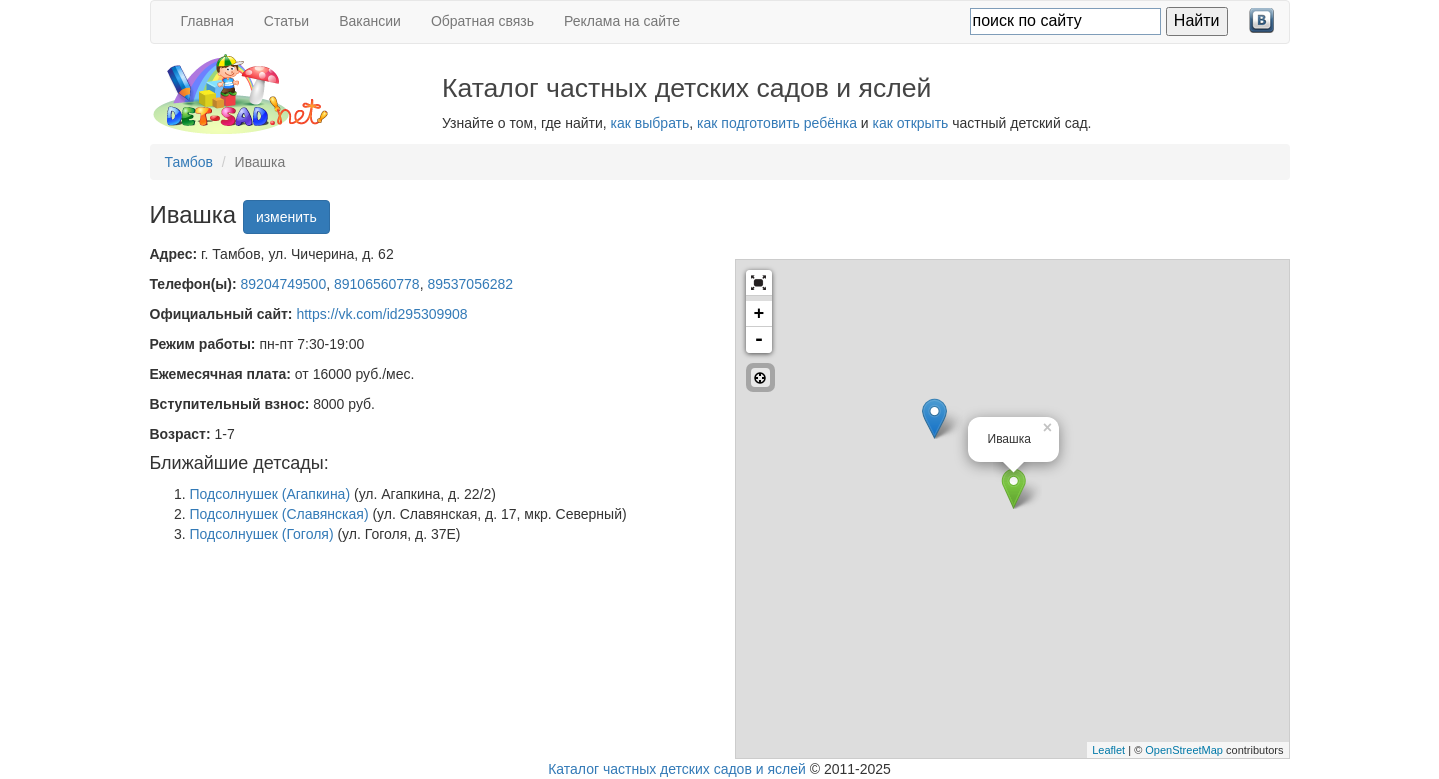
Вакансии (370, 21)
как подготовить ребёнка (777, 123)
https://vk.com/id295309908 (381, 314)
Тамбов (189, 162)
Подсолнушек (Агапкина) (270, 494)
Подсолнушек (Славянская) (279, 514)
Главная (207, 21)
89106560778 (377, 284)
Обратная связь (482, 21)
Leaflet (1108, 750)
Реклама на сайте (622, 21)
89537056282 (470, 284)
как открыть (911, 123)
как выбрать (650, 123)
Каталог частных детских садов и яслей (677, 769)
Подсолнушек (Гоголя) (262, 534)
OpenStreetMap (1184, 750)
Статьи (286, 21)
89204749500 (284, 284)
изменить (286, 217)
